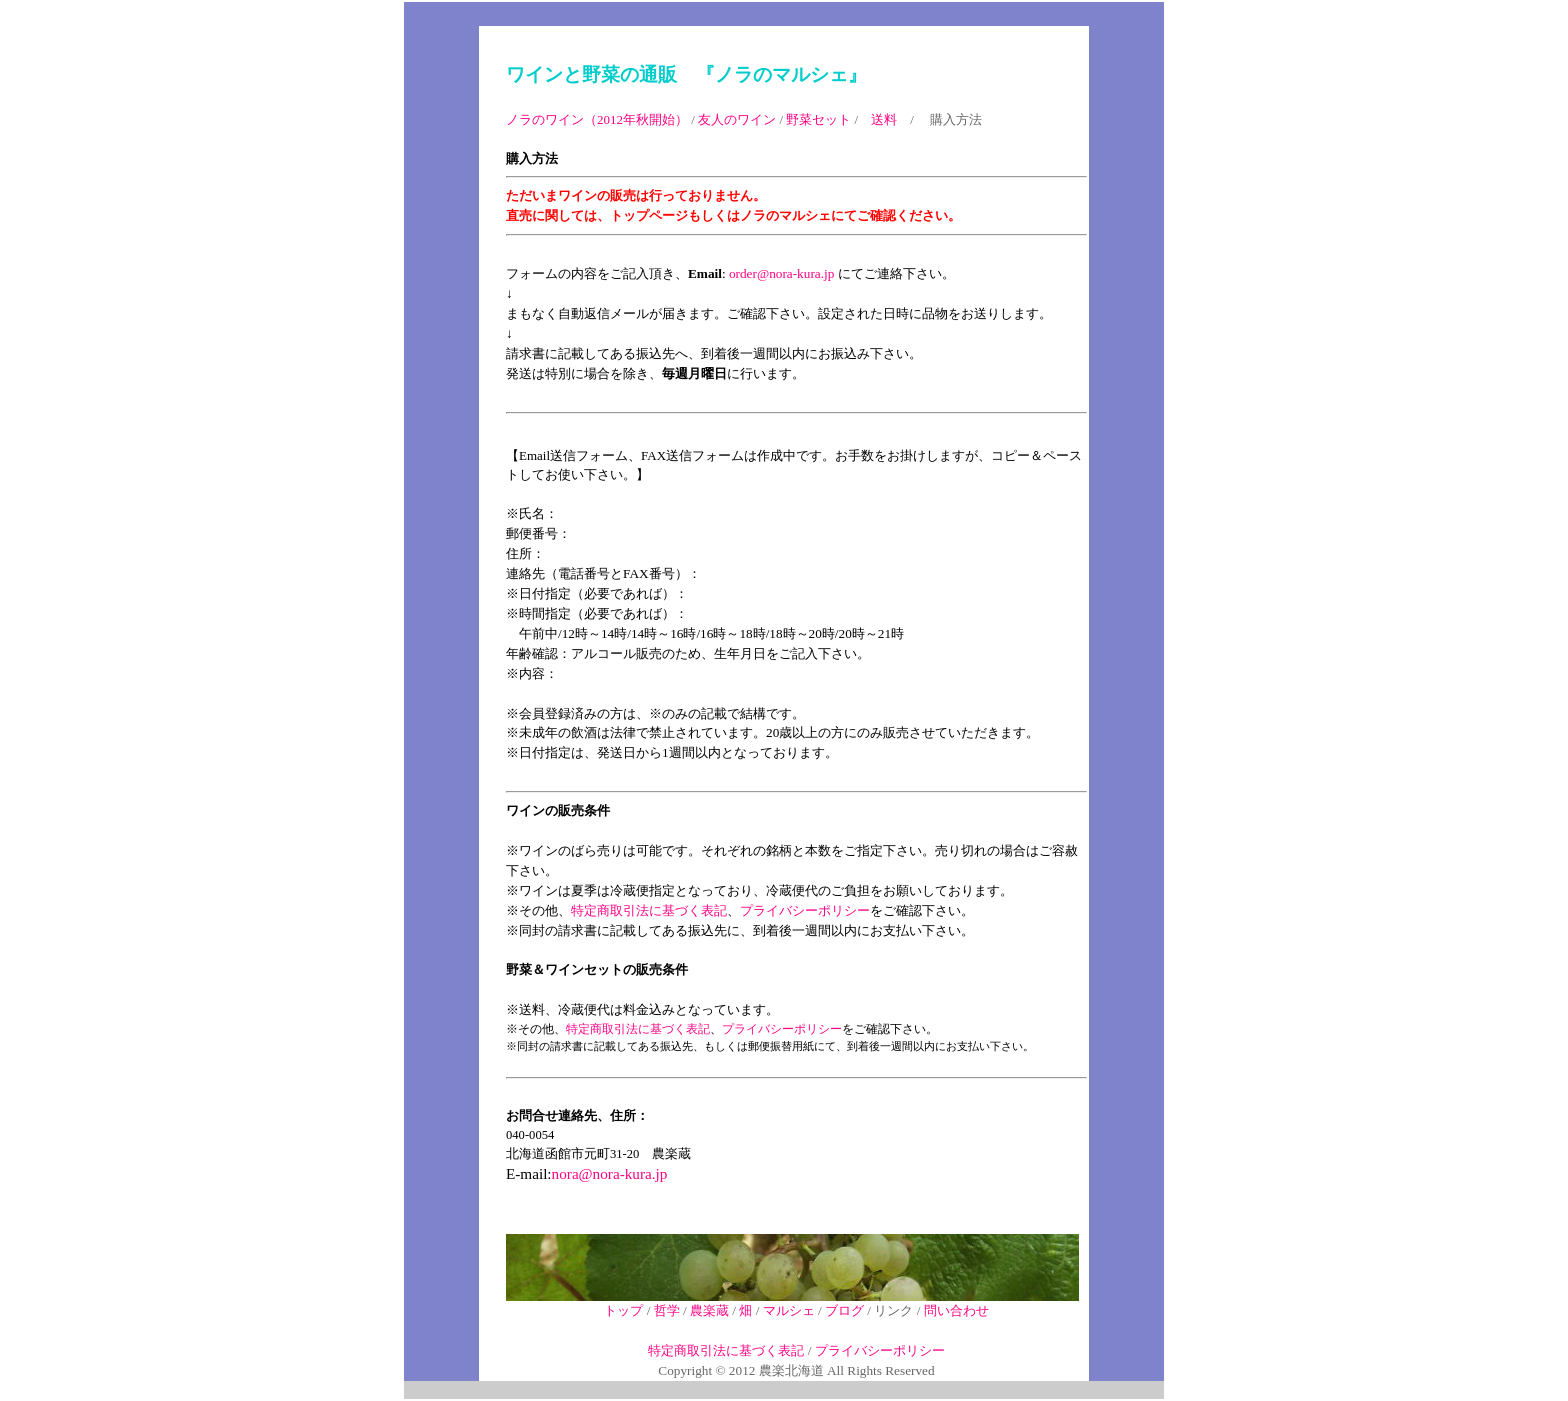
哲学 (667, 1310)
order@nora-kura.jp (781, 273)
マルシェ (789, 1310)
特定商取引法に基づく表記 (649, 910)
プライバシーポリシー (805, 910)
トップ (623, 1310)
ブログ (844, 1310)
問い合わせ (956, 1310)
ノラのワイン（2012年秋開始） (597, 119)
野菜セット (818, 119)
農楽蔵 (709, 1310)
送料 (884, 119)
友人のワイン (737, 119)
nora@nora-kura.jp (610, 1173)
